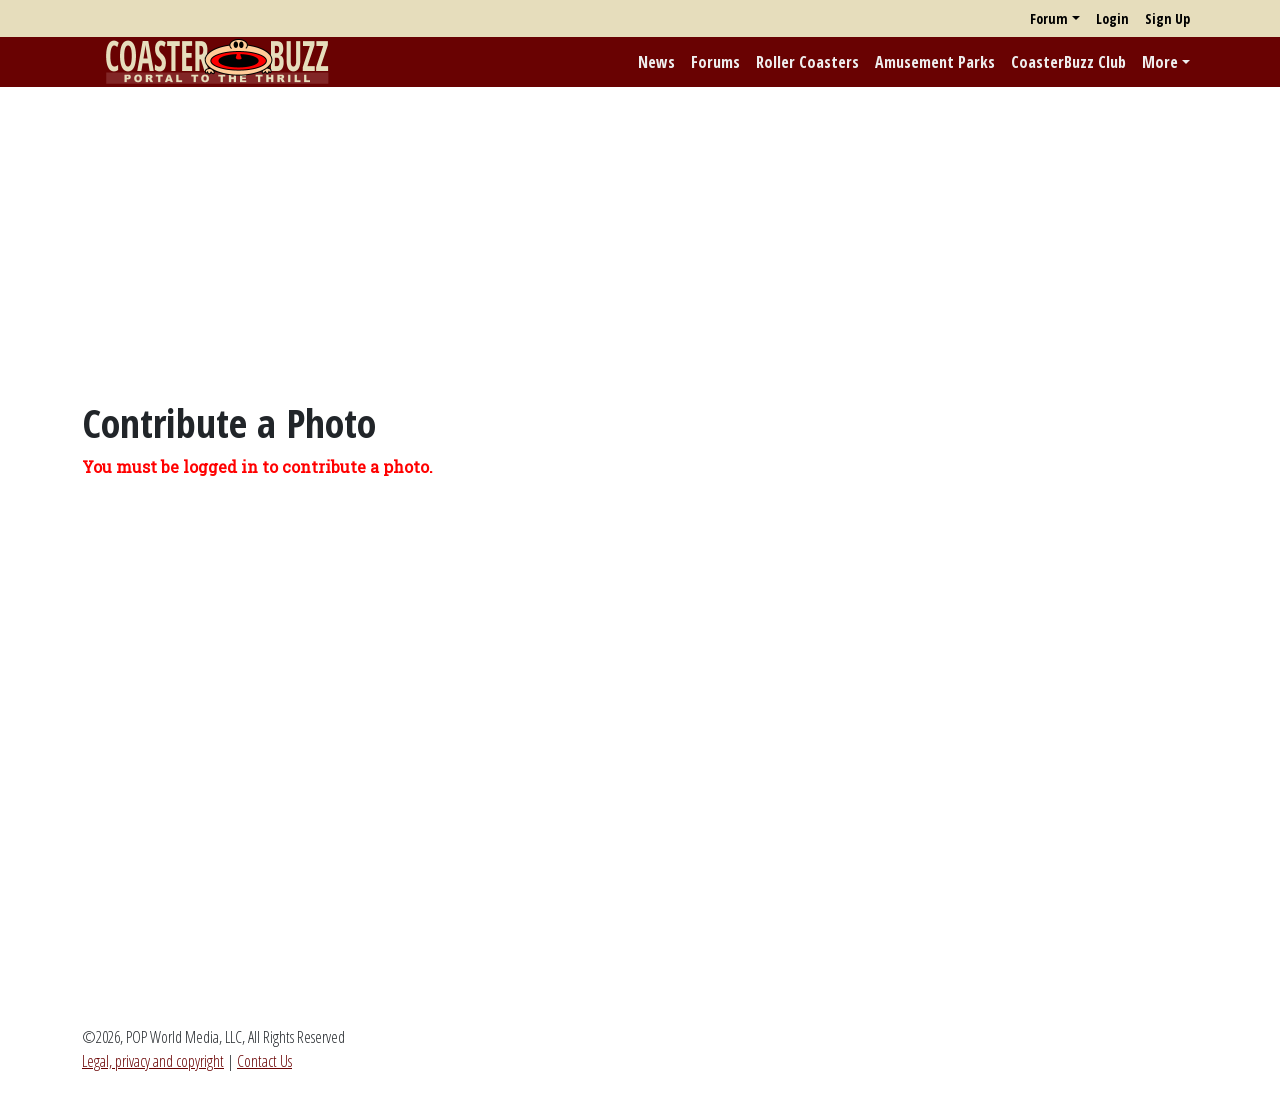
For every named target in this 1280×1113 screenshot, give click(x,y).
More (1160, 62)
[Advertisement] (640, 243)
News (656, 62)
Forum (1049, 18)
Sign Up (1167, 18)
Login (1112, 18)
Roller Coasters (807, 62)
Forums (715, 62)
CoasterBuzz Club (1068, 62)
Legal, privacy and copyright (153, 1061)
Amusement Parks (935, 62)
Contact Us (264, 1061)
